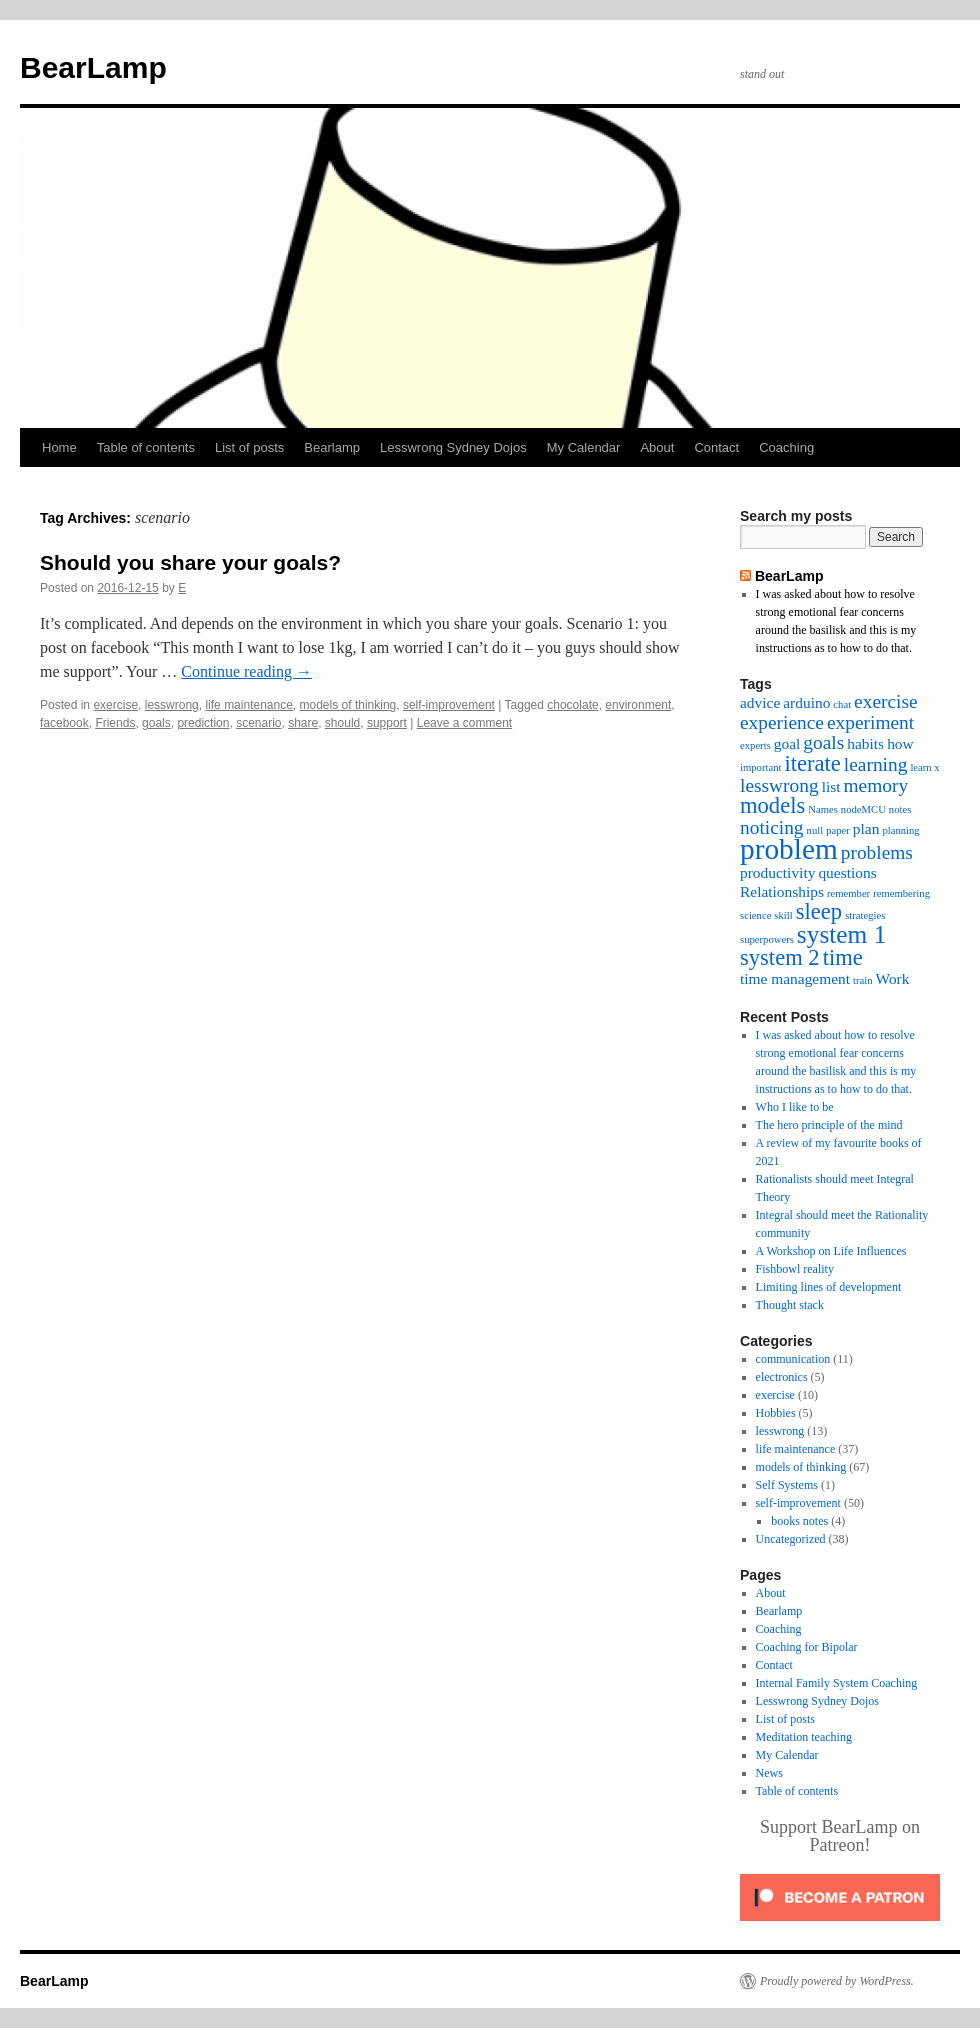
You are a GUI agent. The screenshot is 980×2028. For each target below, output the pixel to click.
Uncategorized (791, 1539)
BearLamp (93, 67)
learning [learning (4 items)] (876, 764)
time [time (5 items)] (843, 957)
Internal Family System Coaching (837, 1683)
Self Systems (787, 1485)
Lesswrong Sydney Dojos (453, 447)
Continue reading (246, 671)
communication (793, 1359)
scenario (258, 723)
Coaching (786, 447)
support (387, 723)
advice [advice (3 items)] (760, 702)
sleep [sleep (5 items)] (819, 911)
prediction (203, 723)
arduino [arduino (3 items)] (806, 702)
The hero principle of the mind (829, 1125)
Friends (115, 723)
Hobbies (776, 1413)
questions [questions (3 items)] (847, 872)
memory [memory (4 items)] (876, 785)
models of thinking (348, 705)
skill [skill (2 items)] (783, 915)
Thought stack (790, 1305)
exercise (115, 705)
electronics (782, 1377)
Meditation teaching (804, 1737)
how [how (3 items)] (900, 743)
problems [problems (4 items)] (877, 852)
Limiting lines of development (829, 1287)
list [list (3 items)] (831, 786)
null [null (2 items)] (815, 830)
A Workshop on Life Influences (831, 1251)
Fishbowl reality (795, 1269)
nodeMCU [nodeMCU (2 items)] (863, 809)
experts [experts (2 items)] (755, 745)
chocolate (572, 705)
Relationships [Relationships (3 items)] (782, 891)
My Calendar (584, 447)
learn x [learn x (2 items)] (924, 767)
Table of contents (146, 447)
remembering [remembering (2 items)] (901, 893)
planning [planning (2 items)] (900, 830)
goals (156, 723)
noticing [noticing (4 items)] (772, 827)
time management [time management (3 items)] (795, 978)
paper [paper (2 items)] (838, 830)
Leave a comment (464, 723)
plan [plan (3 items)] (866, 828)
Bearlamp (332, 447)
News (769, 1773)
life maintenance (248, 705)
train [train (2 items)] (863, 980)
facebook (64, 723)
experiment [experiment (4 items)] (870, 722)
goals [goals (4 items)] (823, 742)
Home (59, 447)
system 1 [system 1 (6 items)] (841, 934)
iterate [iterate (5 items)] (812, 763)
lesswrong (172, 705)
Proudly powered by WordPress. (837, 1981)
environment (638, 705)
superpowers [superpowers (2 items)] (767, 939)
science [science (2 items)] (755, 915)
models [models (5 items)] (772, 805)
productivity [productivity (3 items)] (777, 872)
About (657, 447)
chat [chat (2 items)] (842, 704)
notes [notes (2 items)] (900, 809)
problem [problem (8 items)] (789, 849)
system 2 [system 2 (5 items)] (780, 957)
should (342, 723)
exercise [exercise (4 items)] (886, 701)
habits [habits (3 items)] (865, 743)
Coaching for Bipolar (807, 1647)
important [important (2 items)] (760, 767)
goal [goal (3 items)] (787, 743)
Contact (716, 447)
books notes (799, 1521)
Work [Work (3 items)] (893, 978)
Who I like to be (795, 1107)
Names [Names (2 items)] (823, 809)
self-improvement (449, 705)
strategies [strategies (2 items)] (865, 915)
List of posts (249, 447)
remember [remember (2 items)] (848, 893)
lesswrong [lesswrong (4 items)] (779, 785)
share (303, 723)
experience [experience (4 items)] (782, 722)
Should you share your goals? (190, 562)
